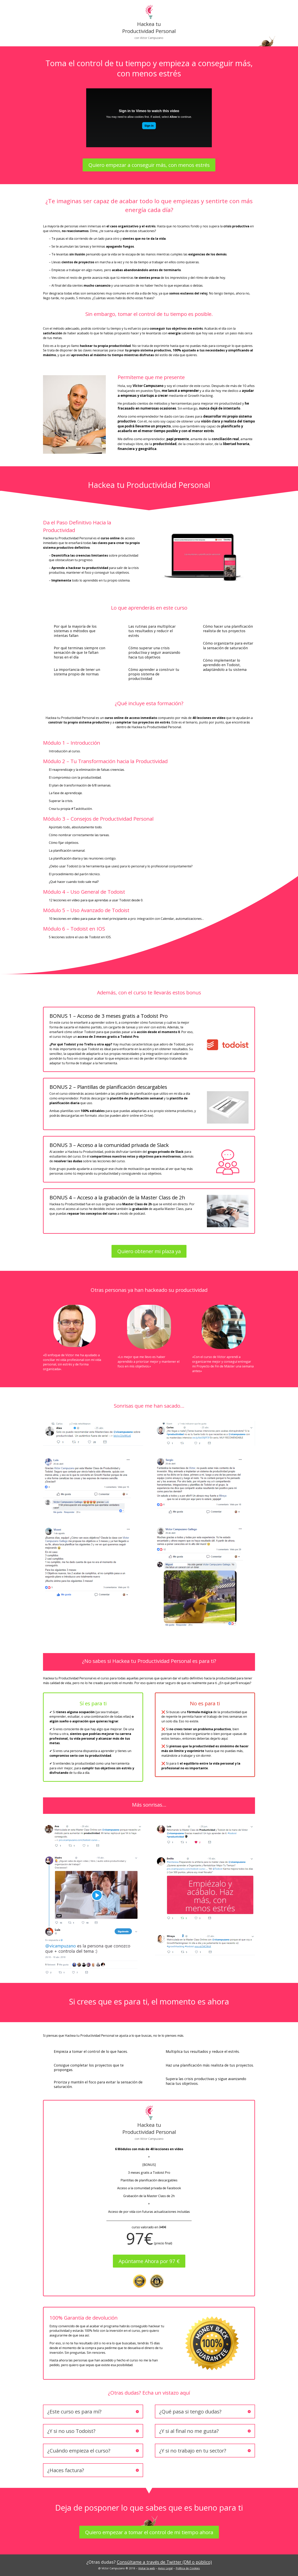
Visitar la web (146, 2568)
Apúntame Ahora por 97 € (149, 2261)
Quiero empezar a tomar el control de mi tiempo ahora (149, 2532)
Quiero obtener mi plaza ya (149, 1251)
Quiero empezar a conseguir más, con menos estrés (149, 164)
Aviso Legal (165, 2568)
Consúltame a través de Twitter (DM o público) (164, 2562)
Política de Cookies (188, 2568)
